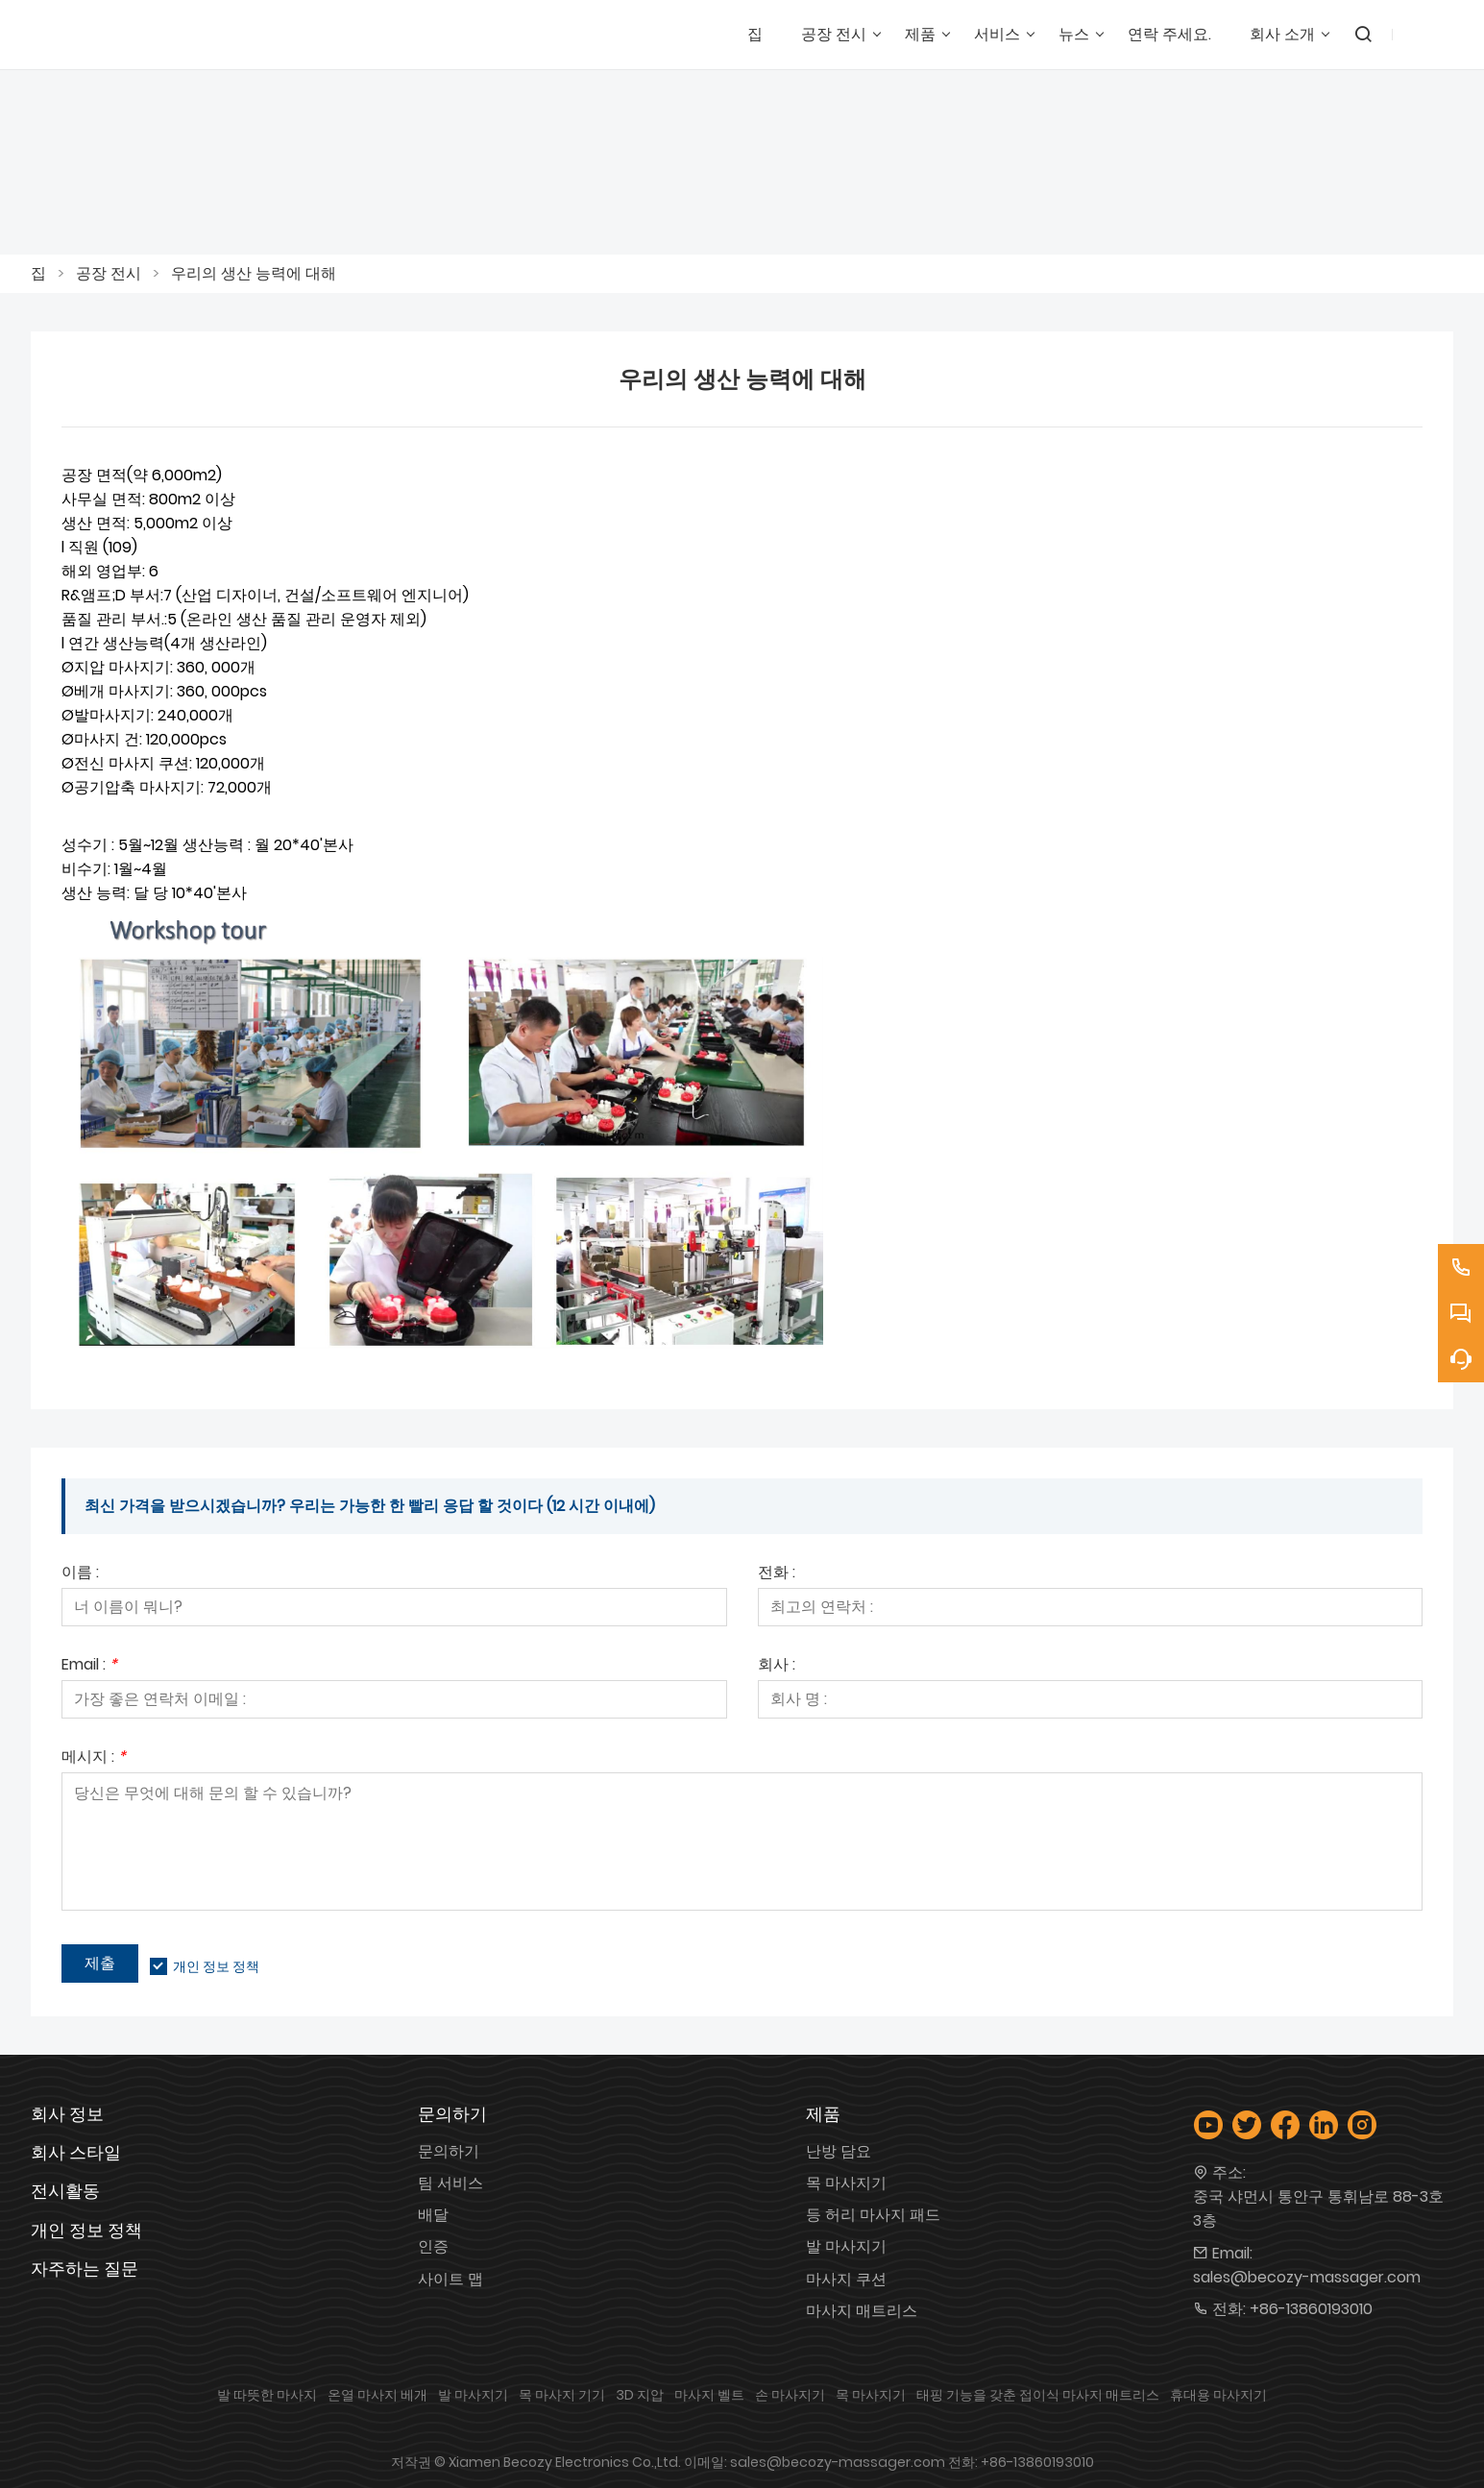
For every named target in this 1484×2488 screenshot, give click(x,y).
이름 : (80, 1574)
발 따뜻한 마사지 (267, 2394)
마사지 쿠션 (846, 2279)
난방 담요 (838, 2151)
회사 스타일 (76, 2152)
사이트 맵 (450, 2279)
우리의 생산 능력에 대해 (253, 273)
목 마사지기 (846, 2183)
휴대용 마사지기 (1218, 2394)
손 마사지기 (790, 2394)
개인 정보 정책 (216, 1966)
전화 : (776, 1574)
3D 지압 (640, 2394)
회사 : (776, 1666)
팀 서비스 (450, 2183)
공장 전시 (108, 273)
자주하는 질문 (84, 2268)
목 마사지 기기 (562, 2394)
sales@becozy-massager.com (1307, 2277)
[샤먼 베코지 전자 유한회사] (136, 35)
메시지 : (93, 1758)
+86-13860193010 (1311, 2309)
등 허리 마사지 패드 (873, 2215)
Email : (89, 1666)
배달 (433, 2215)
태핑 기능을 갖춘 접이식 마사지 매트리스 (1037, 2394)
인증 (433, 2246)
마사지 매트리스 (861, 2311)
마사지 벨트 (709, 2394)
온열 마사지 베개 (377, 2394)
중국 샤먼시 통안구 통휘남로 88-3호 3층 (1318, 2208)
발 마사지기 (846, 2246)
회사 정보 (67, 2114)
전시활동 (65, 2191)
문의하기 (448, 2151)
